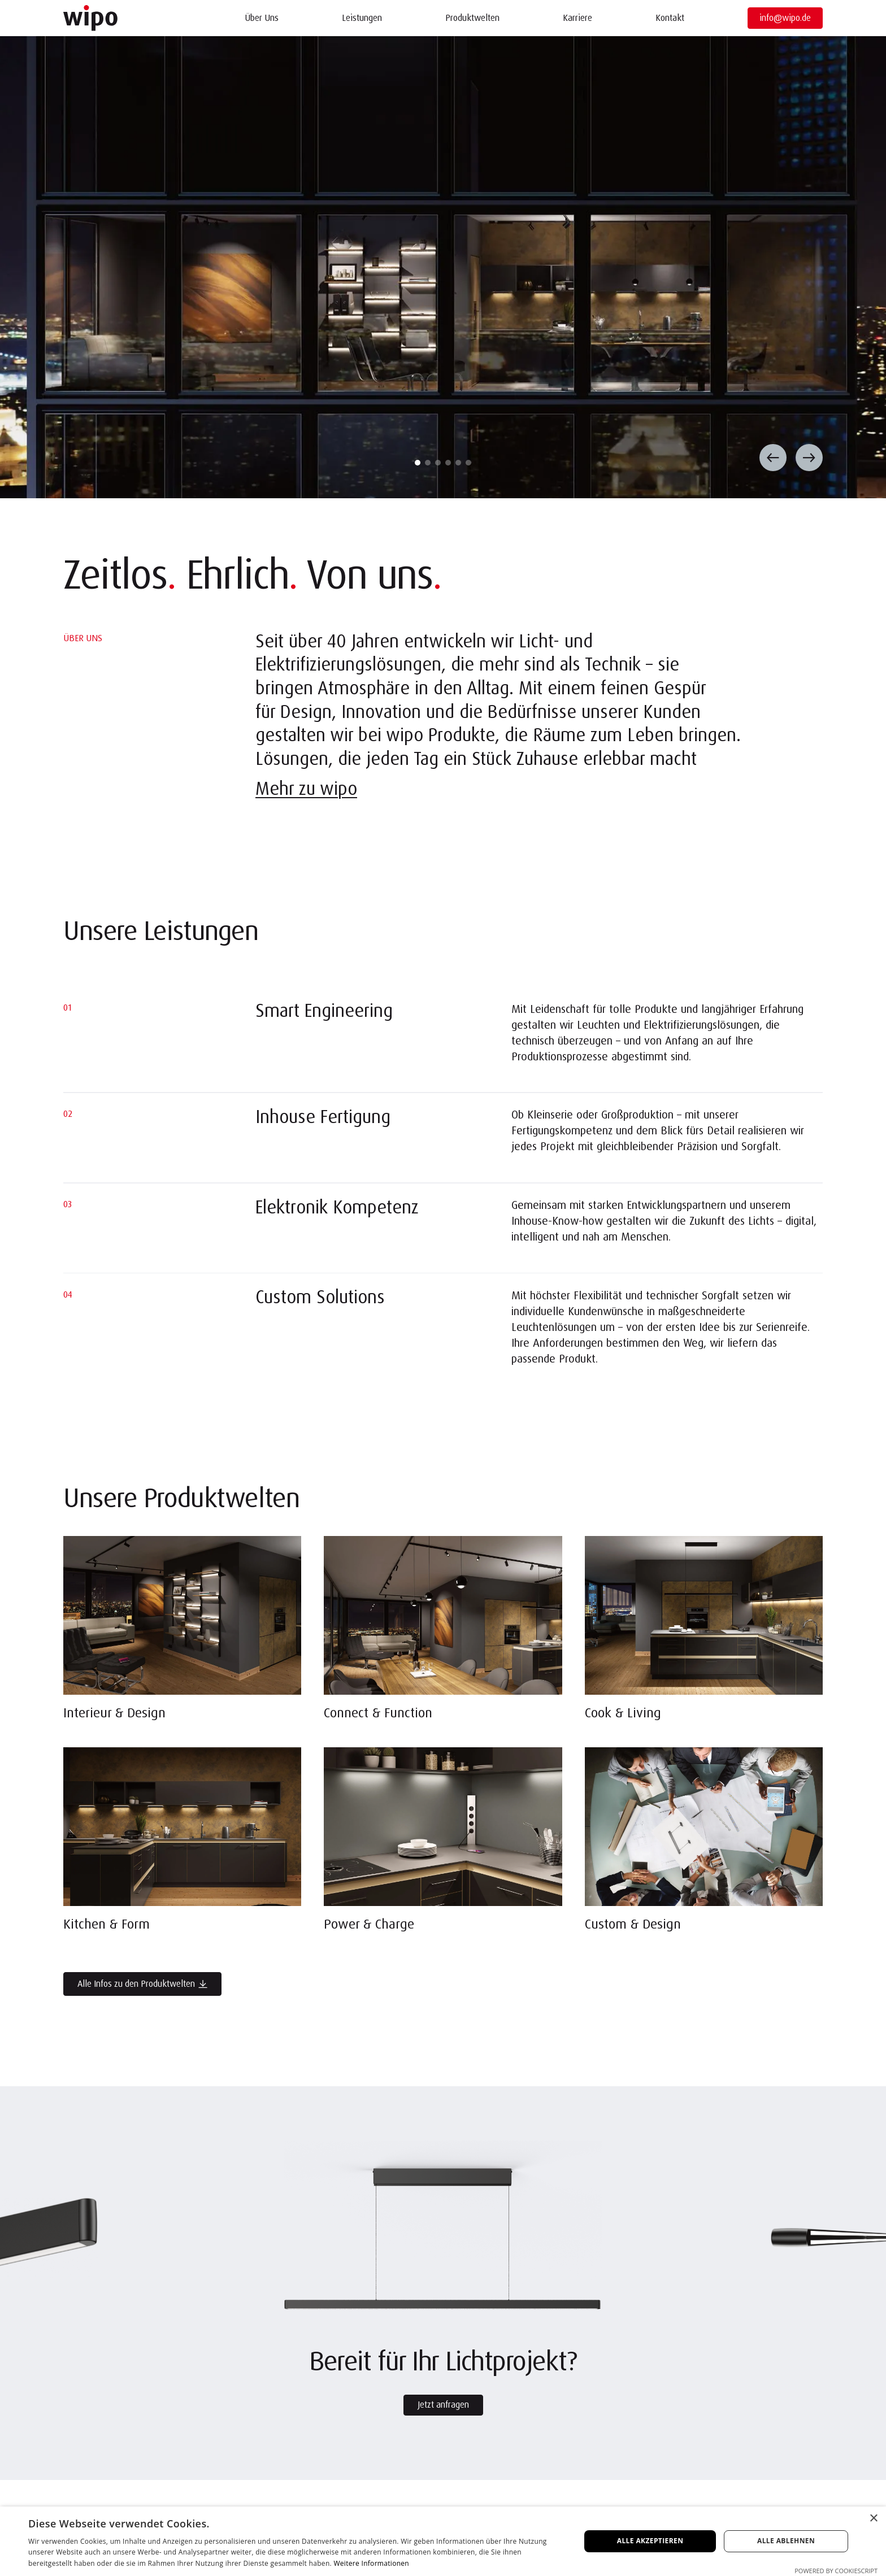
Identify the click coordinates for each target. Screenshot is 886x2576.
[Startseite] (90, 18)
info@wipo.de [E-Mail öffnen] (785, 18)
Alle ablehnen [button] (786, 2540)
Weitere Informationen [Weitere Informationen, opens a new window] (371, 2563)
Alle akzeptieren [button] (650, 2540)
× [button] (873, 2518)
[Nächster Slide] (809, 457)
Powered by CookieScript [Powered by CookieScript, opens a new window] (836, 2570)
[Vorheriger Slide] (773, 457)
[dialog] (443, 2541)
